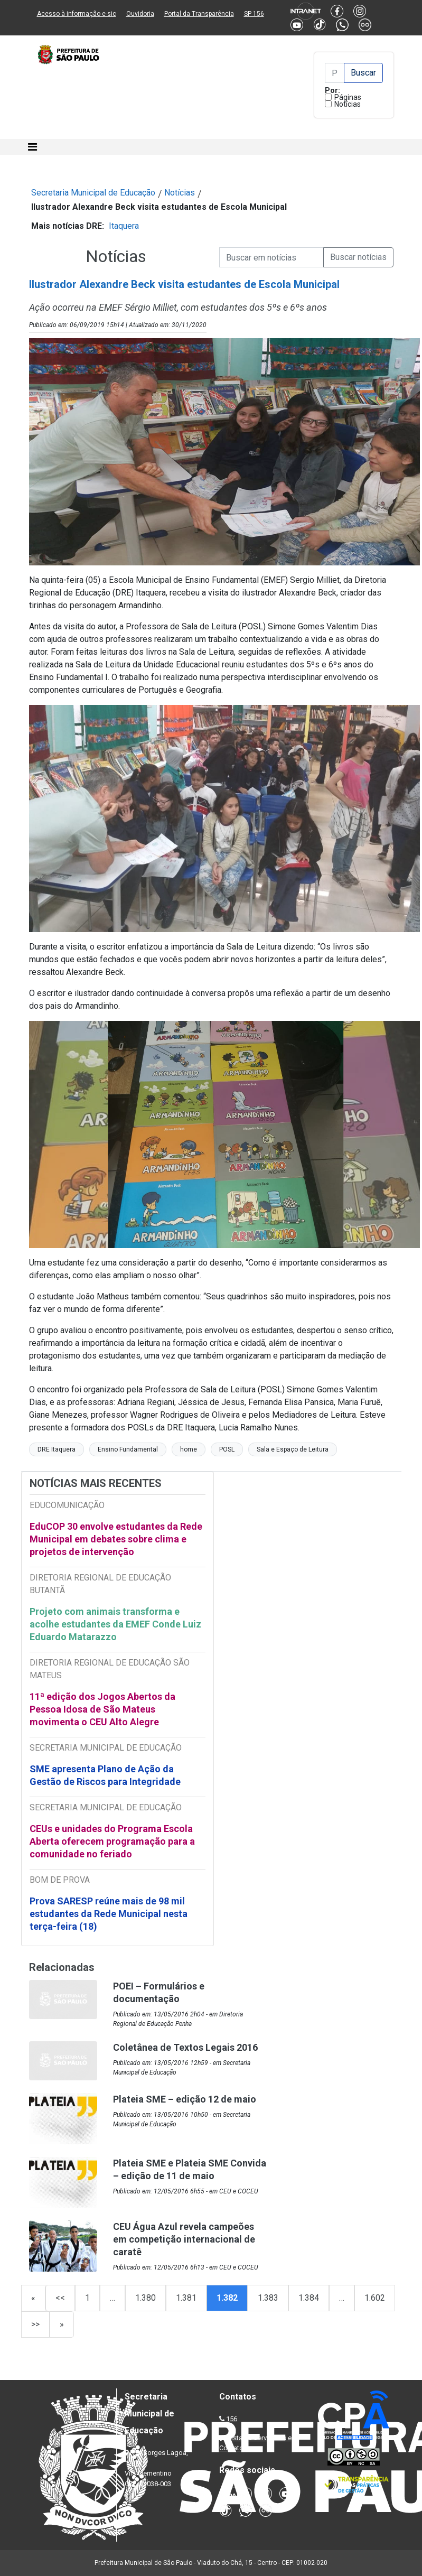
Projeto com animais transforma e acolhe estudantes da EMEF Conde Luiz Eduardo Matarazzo (115, 1624)
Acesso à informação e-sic (76, 13)
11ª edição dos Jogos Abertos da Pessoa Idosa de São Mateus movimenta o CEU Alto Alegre (102, 1709)
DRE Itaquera (56, 1449)
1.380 (145, 2298)
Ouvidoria (140, 13)
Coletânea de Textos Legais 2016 (185, 2047)
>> (35, 2324)
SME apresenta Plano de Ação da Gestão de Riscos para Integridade (105, 1775)
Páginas (347, 97)
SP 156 (254, 13)
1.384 (308, 2298)
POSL (227, 1449)
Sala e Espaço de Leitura (293, 1449)
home (188, 1449)
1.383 (268, 2298)
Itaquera (124, 226)
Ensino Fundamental (128, 1449)
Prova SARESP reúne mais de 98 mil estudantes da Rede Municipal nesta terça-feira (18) (108, 1913)
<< (60, 2298)
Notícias (347, 104)
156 (231, 2419)
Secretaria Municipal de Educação (93, 193)
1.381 (186, 2298)
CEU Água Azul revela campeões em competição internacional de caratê (184, 2239)
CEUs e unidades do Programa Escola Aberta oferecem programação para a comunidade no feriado (112, 1841)
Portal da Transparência (199, 13)
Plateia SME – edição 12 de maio (184, 2099)
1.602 (374, 2298)
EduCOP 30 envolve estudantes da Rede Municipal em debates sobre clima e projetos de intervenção (116, 1539)
